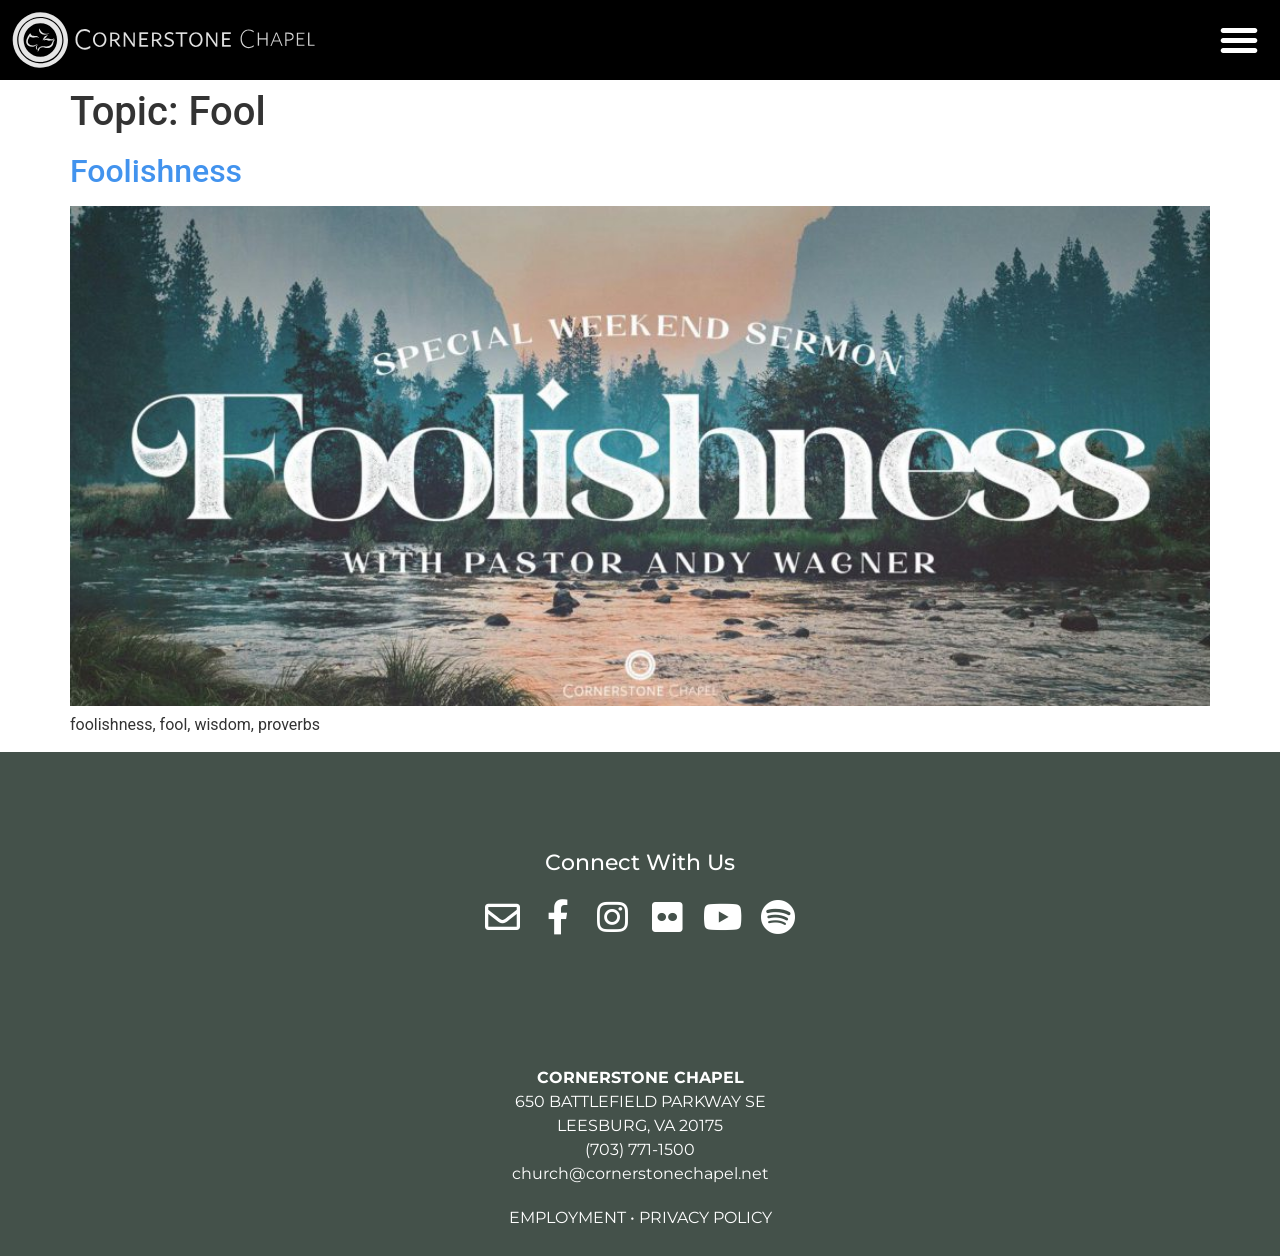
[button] (1239, 40)
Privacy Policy (705, 1217)
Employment (567, 1217)
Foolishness (156, 171)
